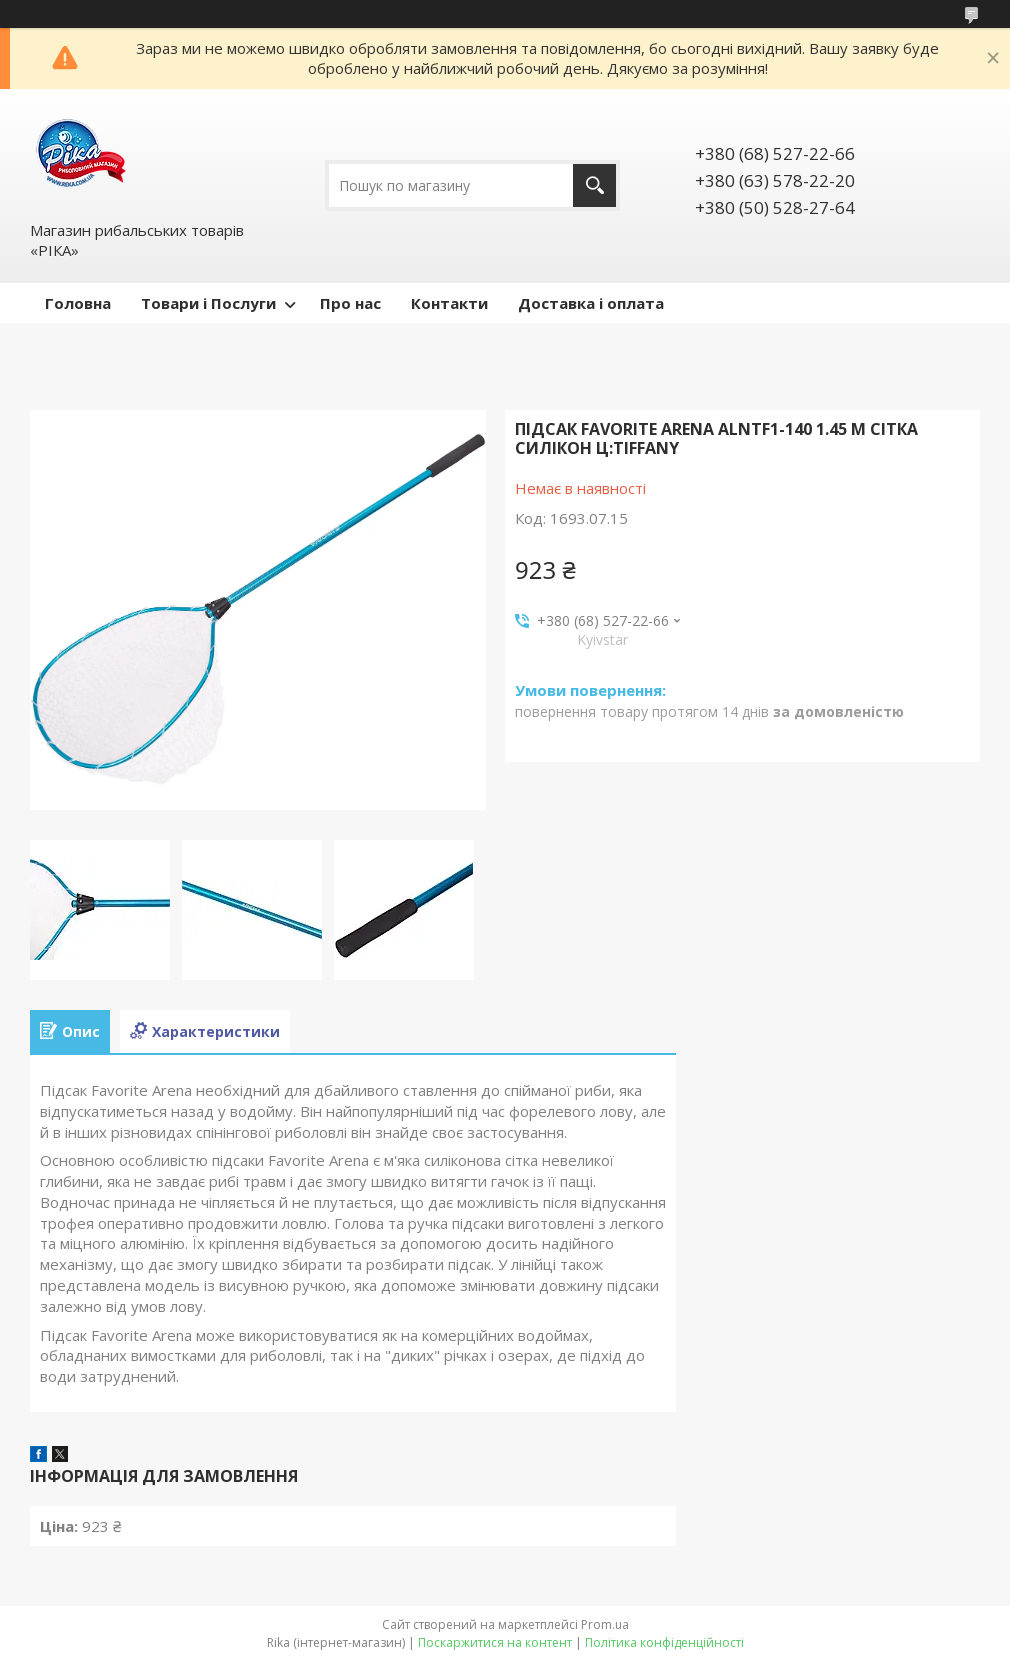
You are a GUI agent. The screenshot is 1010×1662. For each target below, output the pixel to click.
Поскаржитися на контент (495, 1642)
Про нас (350, 303)
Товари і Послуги (208, 303)
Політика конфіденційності (664, 1642)
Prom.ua (605, 1624)
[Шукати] (594, 185)
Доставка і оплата (591, 303)
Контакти (449, 303)
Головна (78, 303)
